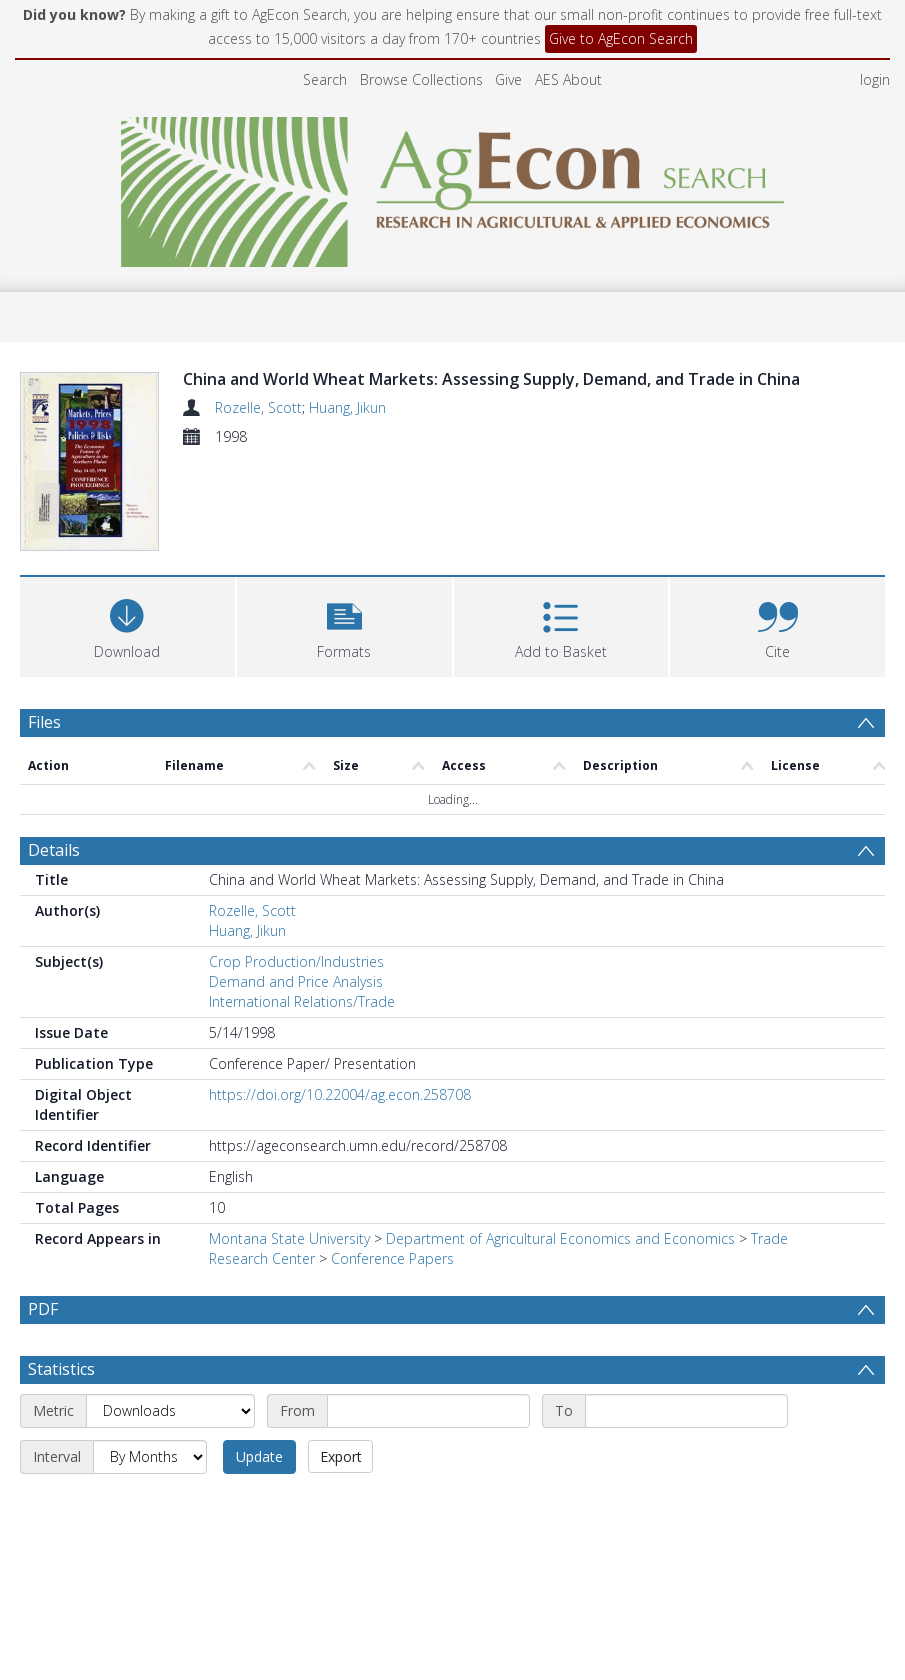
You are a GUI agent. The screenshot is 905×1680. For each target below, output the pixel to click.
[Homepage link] (452, 186)
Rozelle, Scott (258, 407)
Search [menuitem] (325, 79)
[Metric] (170, 1411)
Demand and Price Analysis (296, 981)
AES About (568, 79)
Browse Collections (421, 79)
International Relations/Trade (302, 1001)
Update (259, 1456)
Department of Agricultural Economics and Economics (560, 1238)
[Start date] (428, 1411)
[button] (344, 624)
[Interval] (150, 1457)
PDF (43, 1309)
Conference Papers (392, 1258)
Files (44, 722)
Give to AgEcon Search (621, 38)
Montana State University (289, 1238)
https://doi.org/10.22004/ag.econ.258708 (340, 1094)
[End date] (686, 1411)
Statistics (61, 1369)
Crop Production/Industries (296, 961)
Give (508, 79)
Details (54, 850)
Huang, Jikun (347, 407)
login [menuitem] (875, 79)
